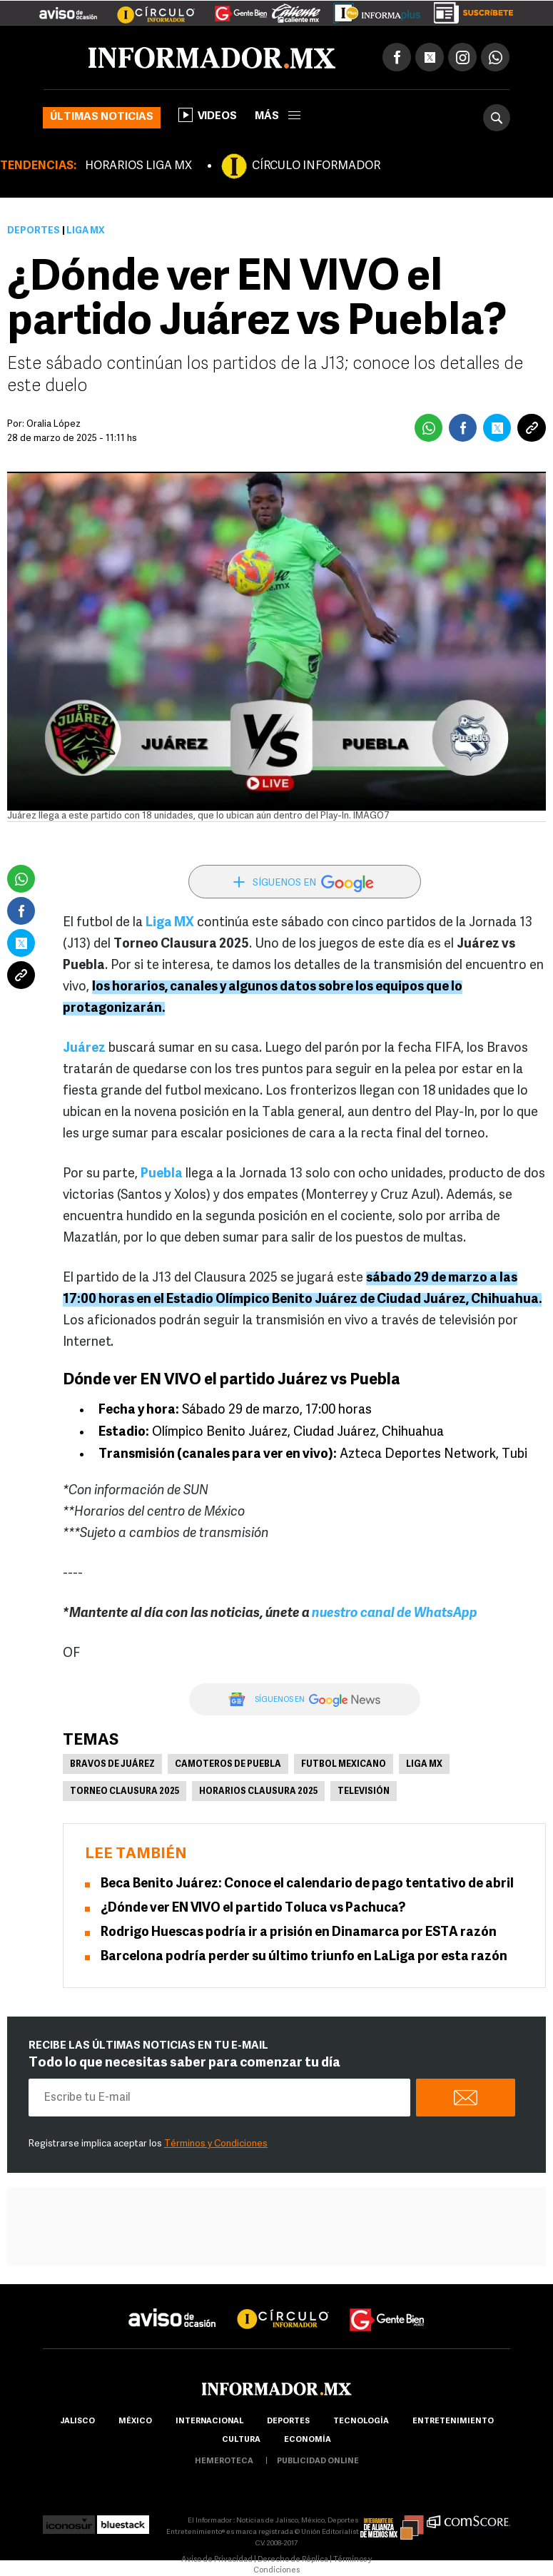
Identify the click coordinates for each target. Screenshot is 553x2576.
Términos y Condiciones (216, 2144)
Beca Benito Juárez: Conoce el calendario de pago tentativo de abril (307, 1884)
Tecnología (361, 2421)
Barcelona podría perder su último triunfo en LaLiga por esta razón (304, 1957)
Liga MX (424, 1764)
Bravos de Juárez (112, 1764)
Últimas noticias (101, 117)
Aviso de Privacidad (217, 2560)
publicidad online (318, 2461)
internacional (209, 2421)
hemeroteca (224, 2461)
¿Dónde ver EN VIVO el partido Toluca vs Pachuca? (253, 1908)
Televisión (364, 1792)
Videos (207, 115)
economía (307, 2440)
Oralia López (53, 424)
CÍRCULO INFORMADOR (316, 166)
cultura (241, 2440)
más (277, 116)
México (135, 2421)
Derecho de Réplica (293, 2560)
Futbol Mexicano (343, 1764)
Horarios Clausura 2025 (258, 1792)
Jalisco (77, 2421)
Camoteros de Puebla (228, 1764)
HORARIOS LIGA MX (138, 166)
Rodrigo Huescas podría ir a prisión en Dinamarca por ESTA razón (299, 1932)
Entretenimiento (453, 2421)
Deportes (33, 230)
